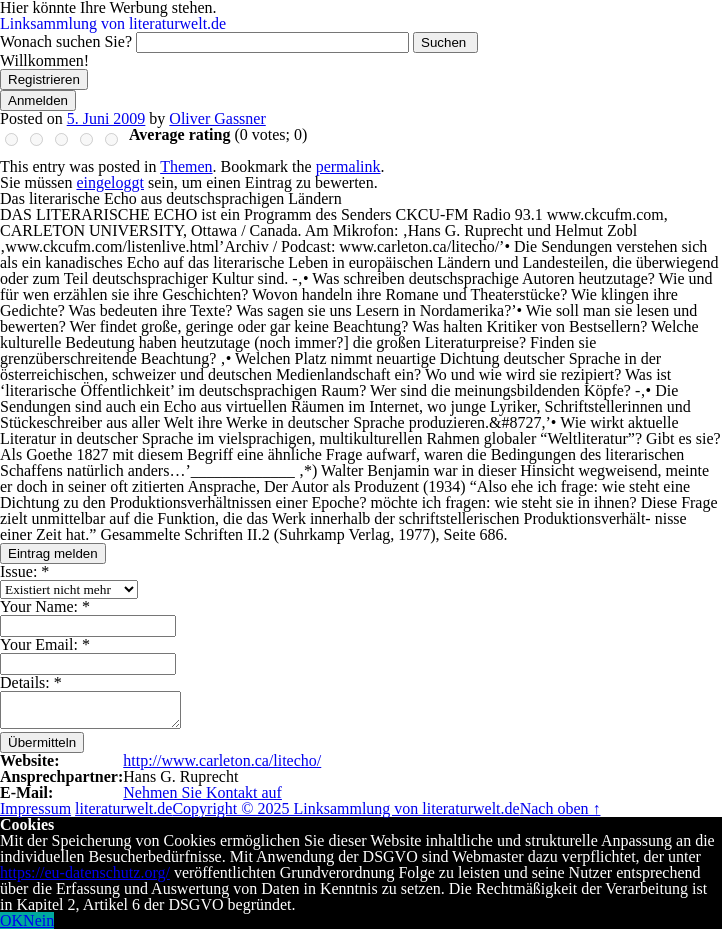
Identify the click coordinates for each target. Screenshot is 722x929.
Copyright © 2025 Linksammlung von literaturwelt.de (345, 808)
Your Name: (45, 606)
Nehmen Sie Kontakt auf (202, 792)
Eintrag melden (53, 553)
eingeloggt (110, 182)
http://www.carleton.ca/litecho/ (222, 760)
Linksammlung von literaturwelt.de (113, 23)
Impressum (35, 808)
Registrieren (44, 79)
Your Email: (45, 644)
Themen (186, 166)
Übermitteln (42, 742)
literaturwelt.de (123, 808)
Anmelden (38, 100)
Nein (38, 920)
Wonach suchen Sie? (66, 41)
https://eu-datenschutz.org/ (85, 872)
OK (11, 920)
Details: (31, 682)
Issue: (24, 571)
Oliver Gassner (217, 118)
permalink (348, 166)
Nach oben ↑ (560, 808)
